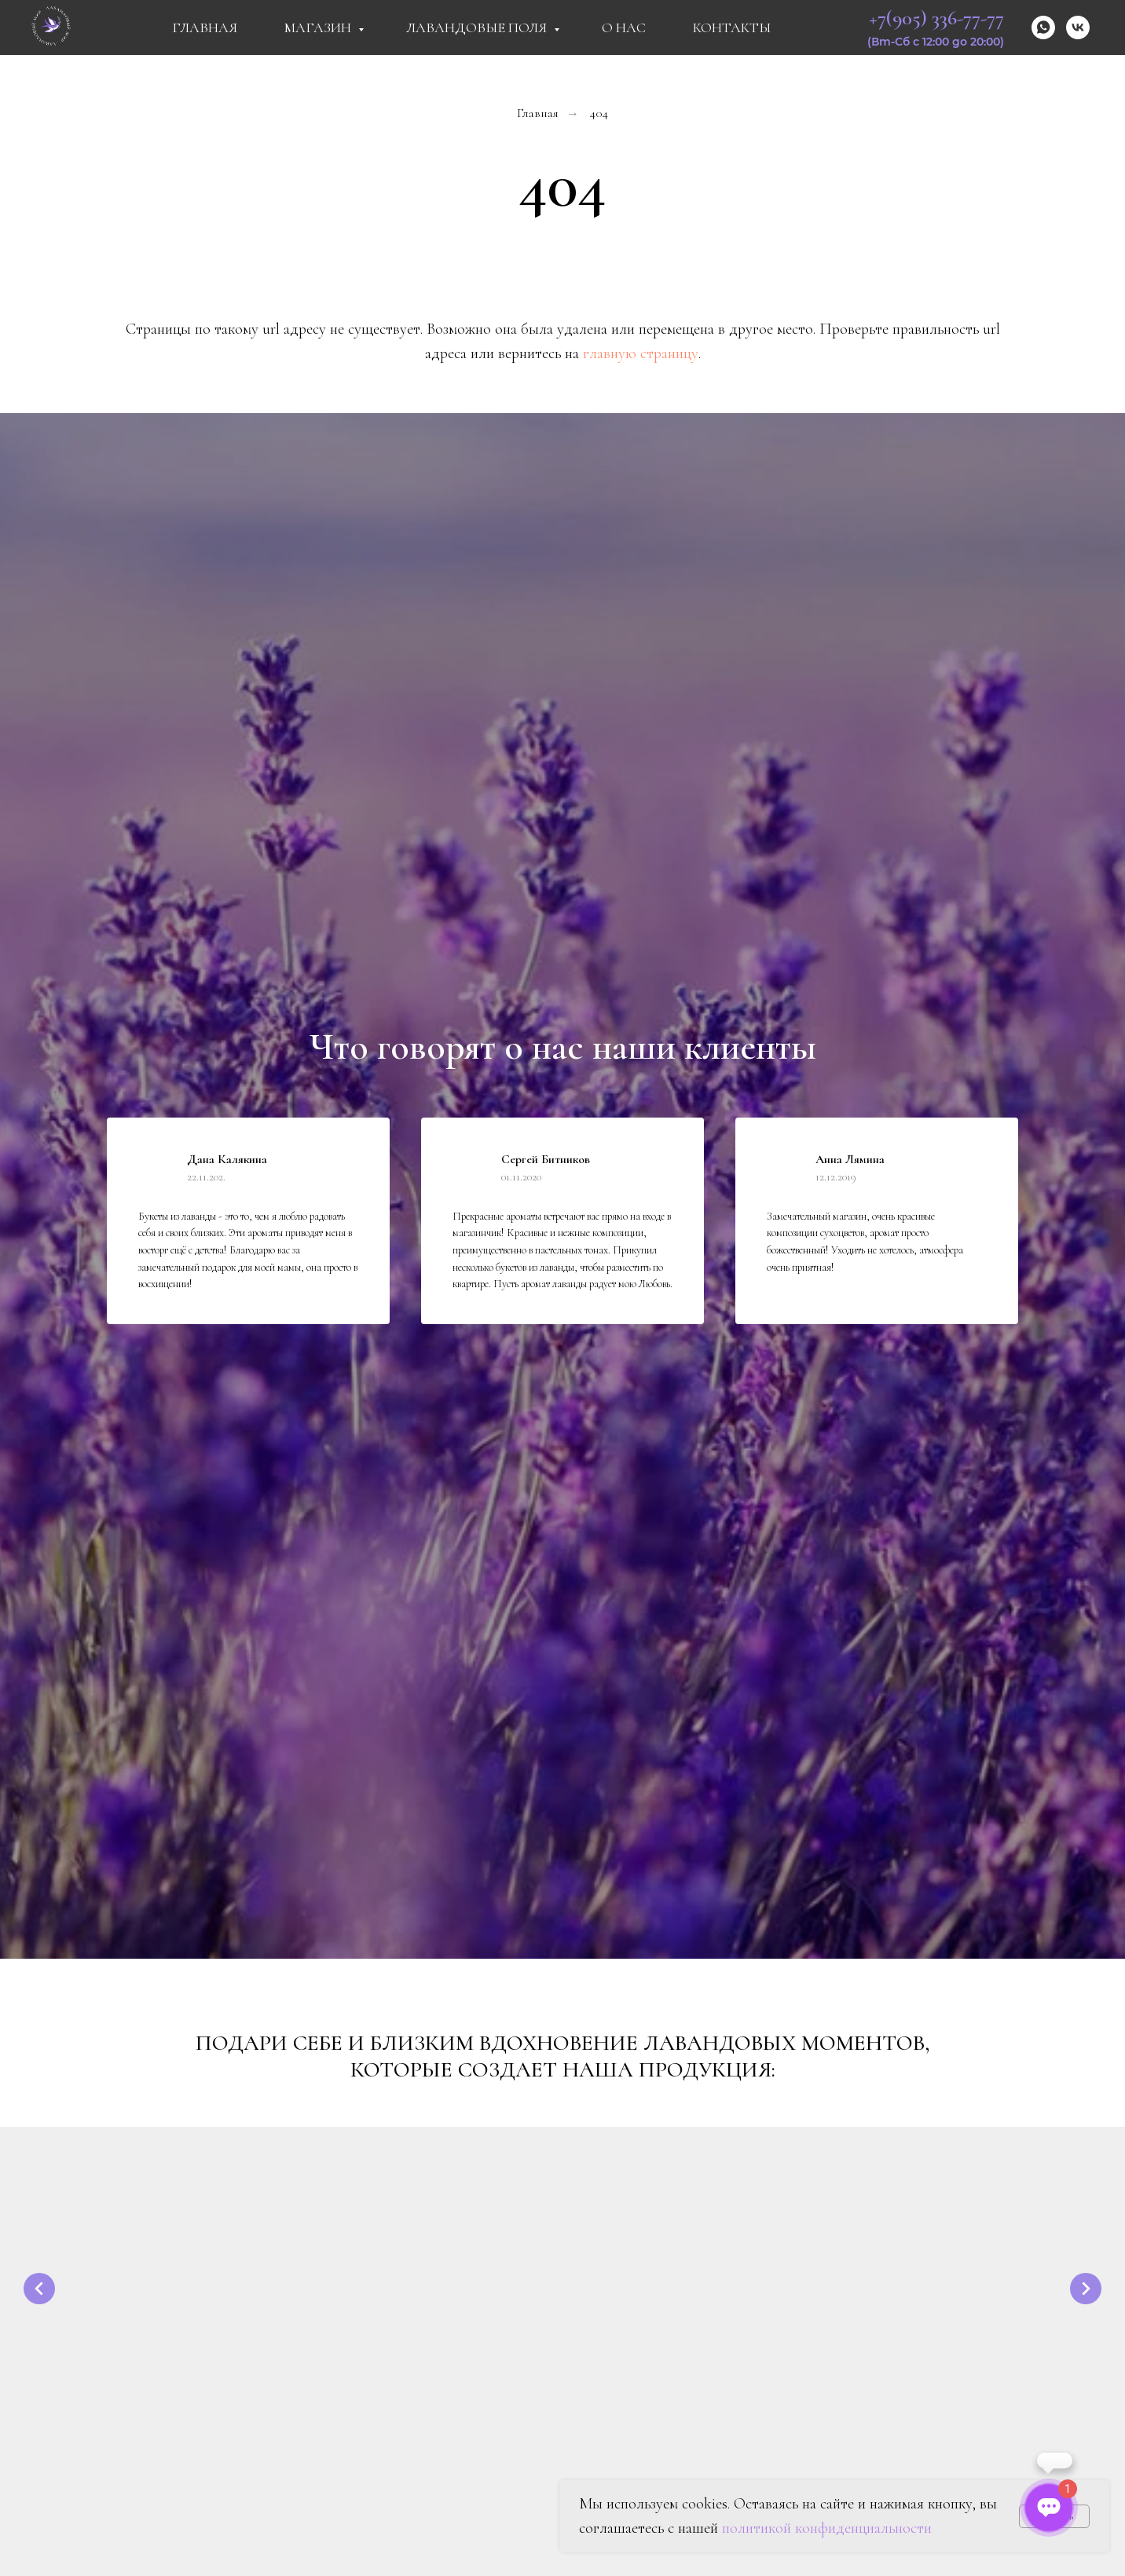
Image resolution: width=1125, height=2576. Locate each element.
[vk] (1078, 27)
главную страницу (640, 353)
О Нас (624, 27)
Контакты (732, 27)
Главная (204, 27)
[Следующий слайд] (1085, 2288)
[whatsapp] (1043, 27)
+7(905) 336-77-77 (936, 17)
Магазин (319, 27)
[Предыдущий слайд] (39, 2288)
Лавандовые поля (478, 27)
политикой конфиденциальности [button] (827, 2528)
